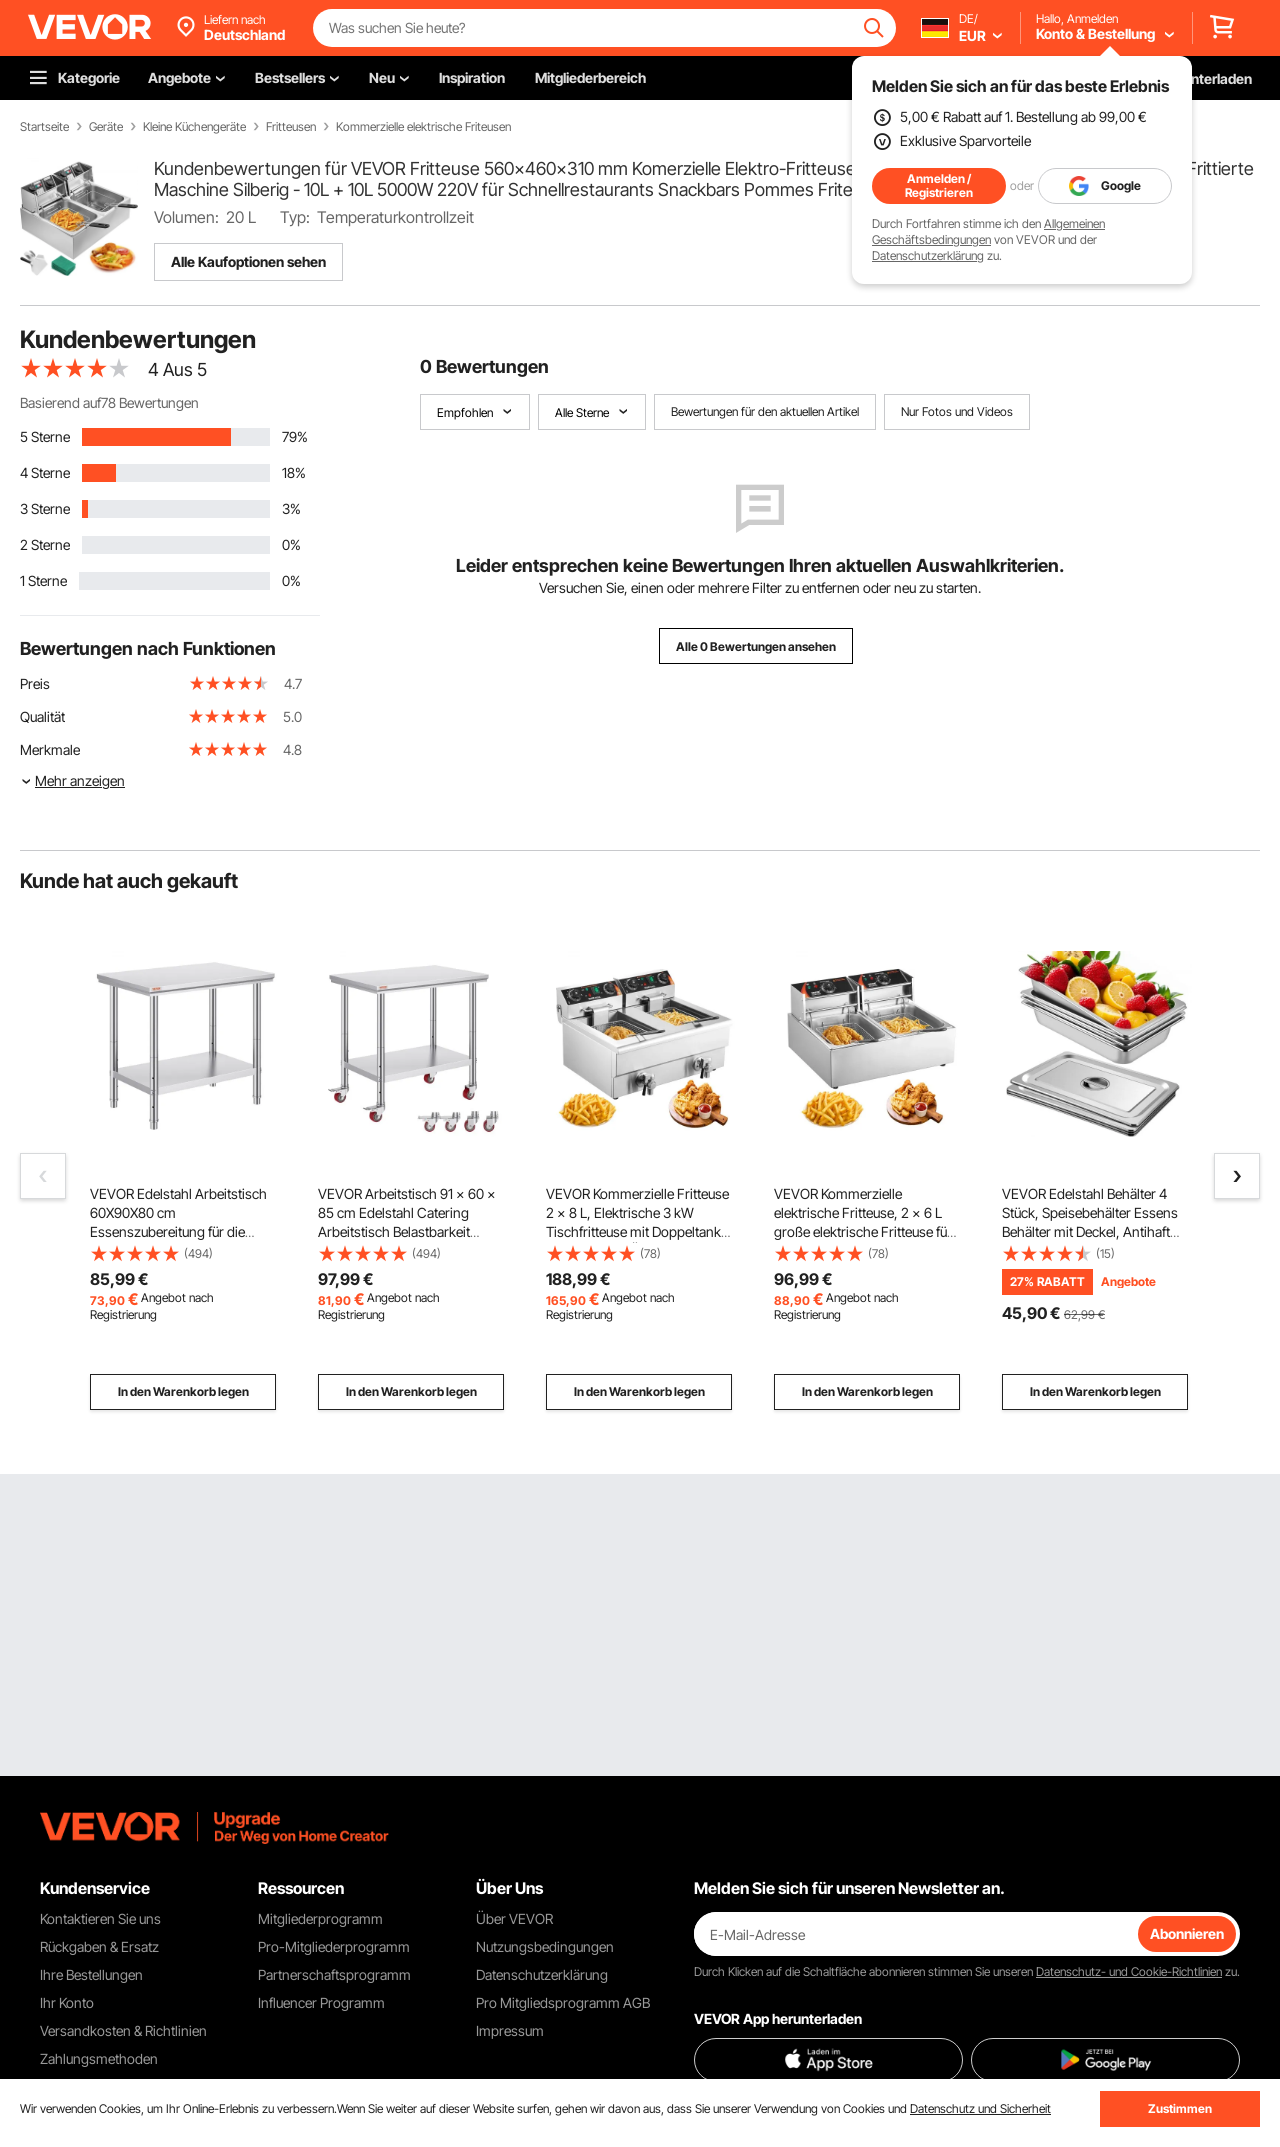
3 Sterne (45, 508)
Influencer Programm (321, 2002)
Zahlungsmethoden (99, 2058)
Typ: (295, 217)
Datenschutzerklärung (928, 255)
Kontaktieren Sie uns (100, 1918)
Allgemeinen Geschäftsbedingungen (988, 231)
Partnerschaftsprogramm (334, 1974)
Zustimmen (1180, 2108)
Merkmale (50, 749)
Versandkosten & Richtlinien (123, 2030)
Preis (35, 683)
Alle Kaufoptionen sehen (248, 261)
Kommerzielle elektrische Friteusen (423, 127)
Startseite (44, 127)
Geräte (106, 127)
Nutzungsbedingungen (545, 1946)
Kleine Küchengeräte (194, 127)
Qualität (42, 716)
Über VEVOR (514, 1918)
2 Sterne (45, 544)
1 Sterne (43, 580)
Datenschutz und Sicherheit (980, 2108)
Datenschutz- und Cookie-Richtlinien (1129, 1971)
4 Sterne (45, 472)
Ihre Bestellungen (91, 1974)
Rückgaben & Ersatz (99, 1946)
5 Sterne (45, 436)
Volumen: (186, 217)
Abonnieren (1187, 1933)
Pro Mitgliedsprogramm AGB (563, 2002)
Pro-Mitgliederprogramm (334, 1946)
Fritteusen (291, 127)
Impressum (510, 2030)
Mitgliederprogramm (320, 1918)
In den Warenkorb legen (183, 1391)
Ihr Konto (67, 2002)
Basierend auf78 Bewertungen (109, 402)
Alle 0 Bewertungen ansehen (756, 646)
